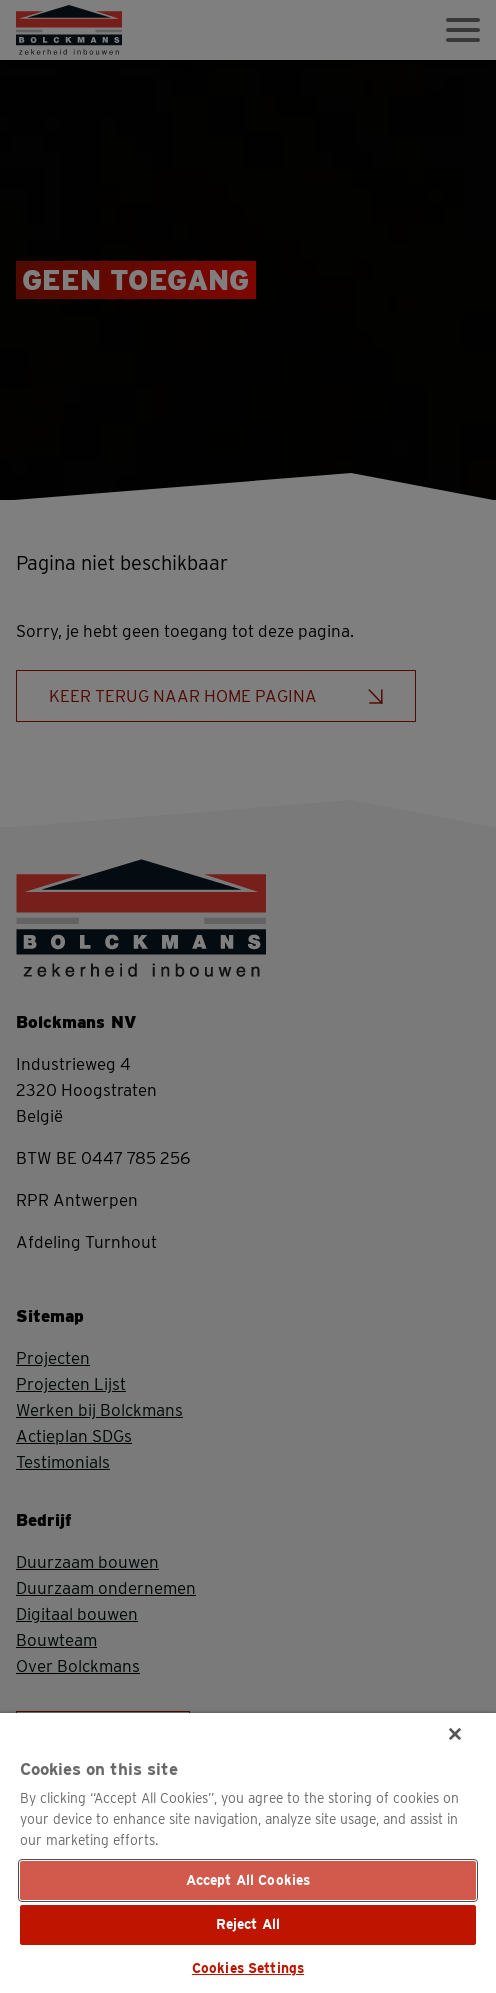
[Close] (455, 1734)
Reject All (248, 1924)
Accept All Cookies (248, 1880)
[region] (248, 1853)
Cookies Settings (248, 1968)
